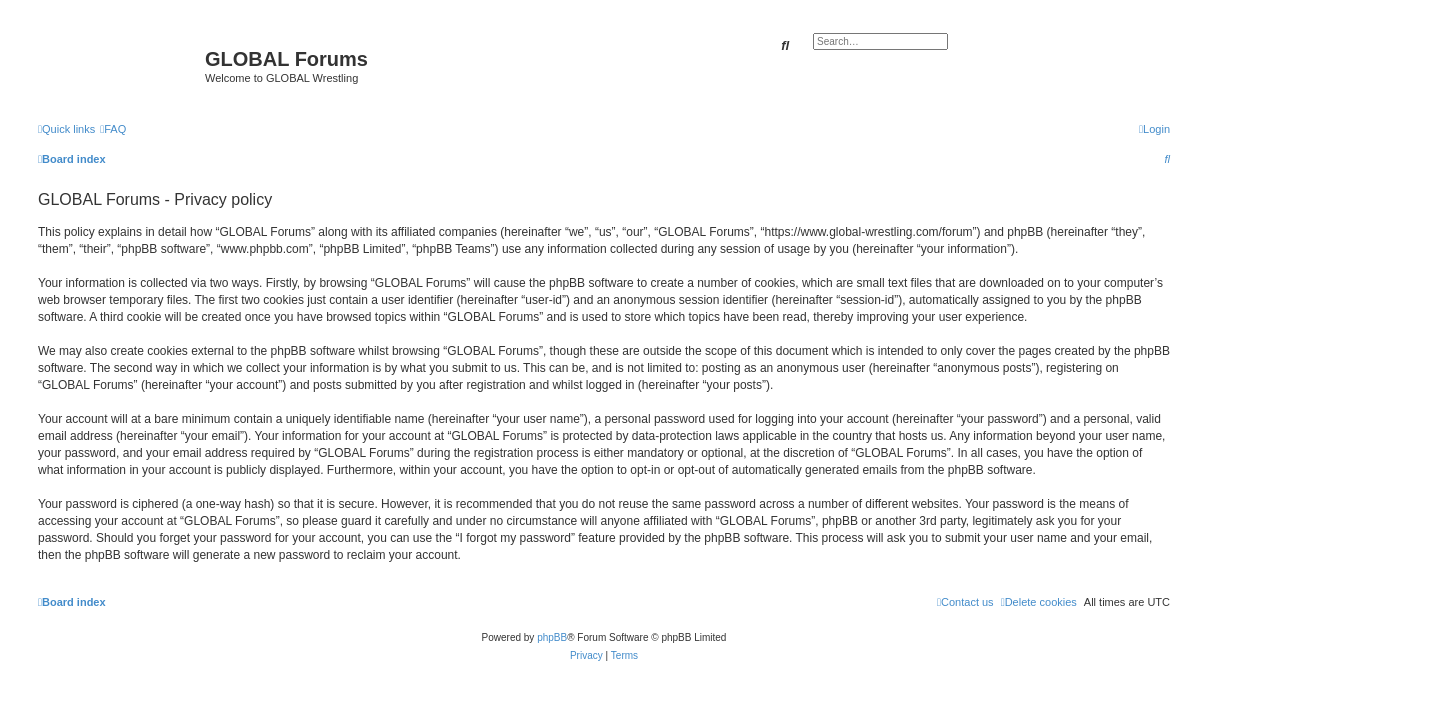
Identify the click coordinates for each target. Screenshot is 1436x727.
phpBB (552, 637)
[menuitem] (113, 129)
